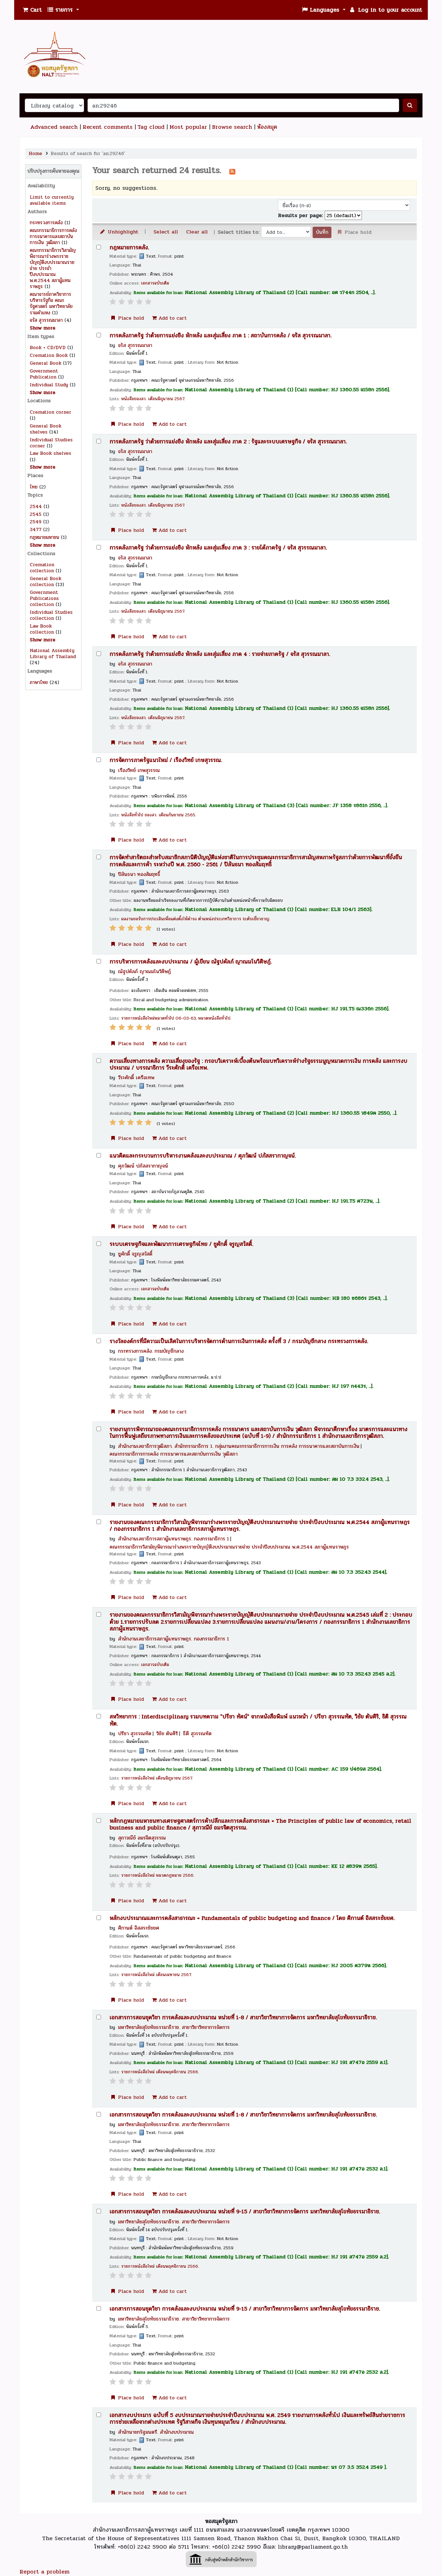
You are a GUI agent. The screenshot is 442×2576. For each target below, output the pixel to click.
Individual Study (49, 384)
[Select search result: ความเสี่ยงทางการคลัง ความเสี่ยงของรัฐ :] (98, 1060)
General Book (45, 363)
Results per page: (301, 215)
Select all (165, 232)
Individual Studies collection (51, 615)
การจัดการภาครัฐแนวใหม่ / (166, 760)
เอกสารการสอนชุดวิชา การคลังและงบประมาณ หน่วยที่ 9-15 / (245, 2211)
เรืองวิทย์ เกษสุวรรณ (139, 770)
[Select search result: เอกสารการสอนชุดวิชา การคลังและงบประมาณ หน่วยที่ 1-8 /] (98, 2017)
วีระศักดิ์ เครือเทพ (136, 1077)
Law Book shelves (50, 453)
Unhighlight (119, 232)
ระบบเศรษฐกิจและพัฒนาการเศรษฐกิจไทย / (181, 1244)
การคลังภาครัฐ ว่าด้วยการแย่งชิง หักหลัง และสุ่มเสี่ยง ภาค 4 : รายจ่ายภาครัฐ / (220, 654)
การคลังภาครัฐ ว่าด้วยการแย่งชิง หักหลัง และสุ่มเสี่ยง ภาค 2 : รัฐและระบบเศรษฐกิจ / (228, 441)
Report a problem (44, 2571)
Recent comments (108, 126)
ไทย (34, 487)
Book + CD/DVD (48, 347)
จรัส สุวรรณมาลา (46, 320)
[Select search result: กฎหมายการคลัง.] (98, 247)
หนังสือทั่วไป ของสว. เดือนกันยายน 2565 (158, 815)
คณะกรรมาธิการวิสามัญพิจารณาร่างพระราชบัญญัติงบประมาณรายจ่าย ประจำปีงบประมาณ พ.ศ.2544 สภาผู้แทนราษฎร (229, 1547)
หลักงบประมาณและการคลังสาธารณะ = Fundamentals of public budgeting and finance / (252, 1918)
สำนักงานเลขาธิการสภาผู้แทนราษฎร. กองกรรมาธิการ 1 (173, 1539)
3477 (35, 529)
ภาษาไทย (39, 682)
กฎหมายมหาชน (44, 537)
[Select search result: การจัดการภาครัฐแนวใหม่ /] (98, 759)
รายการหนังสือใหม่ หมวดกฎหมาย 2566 (157, 1875)
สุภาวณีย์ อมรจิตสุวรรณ (142, 1838)
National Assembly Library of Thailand (53, 653)
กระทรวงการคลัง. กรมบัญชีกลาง (151, 1351)
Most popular (188, 126)
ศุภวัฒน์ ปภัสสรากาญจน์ (143, 1166)
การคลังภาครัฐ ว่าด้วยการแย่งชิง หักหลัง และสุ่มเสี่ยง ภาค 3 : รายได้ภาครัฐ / (218, 548)
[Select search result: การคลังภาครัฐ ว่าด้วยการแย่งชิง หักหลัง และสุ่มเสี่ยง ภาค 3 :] (98, 547)
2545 (35, 514)
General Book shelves (45, 429)
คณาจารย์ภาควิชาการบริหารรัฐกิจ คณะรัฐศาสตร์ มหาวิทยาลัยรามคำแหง (51, 303)
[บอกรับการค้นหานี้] (232, 171)
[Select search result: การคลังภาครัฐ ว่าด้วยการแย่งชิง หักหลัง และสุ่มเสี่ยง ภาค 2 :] (98, 441)
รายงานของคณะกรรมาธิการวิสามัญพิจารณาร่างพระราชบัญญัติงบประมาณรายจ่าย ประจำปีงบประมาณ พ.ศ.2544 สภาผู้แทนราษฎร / (260, 1526)
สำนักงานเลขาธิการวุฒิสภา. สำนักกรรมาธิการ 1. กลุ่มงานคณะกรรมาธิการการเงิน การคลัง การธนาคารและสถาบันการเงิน (238, 1446)
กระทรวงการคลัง (46, 222)
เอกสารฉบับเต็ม (155, 283)
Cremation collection (42, 567)
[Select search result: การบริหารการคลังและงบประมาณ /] (98, 961)
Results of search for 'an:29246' (88, 153)
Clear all (197, 232)
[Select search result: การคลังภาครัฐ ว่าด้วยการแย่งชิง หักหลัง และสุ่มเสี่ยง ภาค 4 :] (98, 653)
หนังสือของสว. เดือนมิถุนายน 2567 (152, 399)
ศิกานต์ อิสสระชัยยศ (138, 1928)
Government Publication (44, 374)
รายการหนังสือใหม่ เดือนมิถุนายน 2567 (156, 1778)
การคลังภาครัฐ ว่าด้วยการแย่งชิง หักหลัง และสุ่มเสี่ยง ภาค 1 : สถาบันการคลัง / (220, 335)
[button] (32, 10)
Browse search (232, 126)
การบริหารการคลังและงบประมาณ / (191, 962)
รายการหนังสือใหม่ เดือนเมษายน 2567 (156, 1974)
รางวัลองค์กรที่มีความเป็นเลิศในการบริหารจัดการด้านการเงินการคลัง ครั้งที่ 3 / (239, 1341)
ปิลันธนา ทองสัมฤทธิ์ (139, 874)
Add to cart (169, 318)
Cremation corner (50, 412)
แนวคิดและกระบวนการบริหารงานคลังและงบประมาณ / (203, 1156)
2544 (36, 506)
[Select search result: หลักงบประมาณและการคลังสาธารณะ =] (98, 1917)
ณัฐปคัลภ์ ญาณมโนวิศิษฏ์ (144, 971)
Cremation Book (49, 355)
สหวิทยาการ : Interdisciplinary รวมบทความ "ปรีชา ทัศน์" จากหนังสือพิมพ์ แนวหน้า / (258, 1720)
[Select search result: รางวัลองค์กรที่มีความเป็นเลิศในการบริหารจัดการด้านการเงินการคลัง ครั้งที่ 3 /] (98, 1341)
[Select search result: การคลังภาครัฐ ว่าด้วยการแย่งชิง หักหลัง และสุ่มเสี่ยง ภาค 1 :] (98, 335)
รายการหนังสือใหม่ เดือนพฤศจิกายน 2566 (159, 2072)
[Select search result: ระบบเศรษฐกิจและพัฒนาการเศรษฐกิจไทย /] (98, 1243)
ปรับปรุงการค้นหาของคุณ (53, 171)
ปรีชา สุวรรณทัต (134, 1733)
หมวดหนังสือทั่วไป (214, 1018)
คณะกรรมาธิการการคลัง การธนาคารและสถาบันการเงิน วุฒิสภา (53, 236)
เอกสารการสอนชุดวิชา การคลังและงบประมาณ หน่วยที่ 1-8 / (243, 2017)
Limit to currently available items (52, 200)
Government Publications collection (44, 598)
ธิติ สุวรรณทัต (197, 1733)
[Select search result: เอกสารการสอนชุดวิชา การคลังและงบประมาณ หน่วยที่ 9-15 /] (98, 2211)
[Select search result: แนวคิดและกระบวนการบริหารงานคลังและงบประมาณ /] (98, 1155)
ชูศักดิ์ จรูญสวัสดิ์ (135, 1254)
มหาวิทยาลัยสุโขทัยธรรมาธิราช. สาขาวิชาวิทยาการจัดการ (174, 2027)
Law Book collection (42, 629)
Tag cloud (151, 126)
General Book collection (45, 581)
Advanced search (54, 126)
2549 (35, 521)
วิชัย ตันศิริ (167, 1733)
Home (35, 153)
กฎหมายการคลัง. (129, 247)
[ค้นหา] (410, 105)
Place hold (127, 318)
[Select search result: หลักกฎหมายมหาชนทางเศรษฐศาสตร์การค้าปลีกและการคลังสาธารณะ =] (98, 1820)
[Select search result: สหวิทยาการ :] (98, 1716)
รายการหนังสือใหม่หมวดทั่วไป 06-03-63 (158, 1018)
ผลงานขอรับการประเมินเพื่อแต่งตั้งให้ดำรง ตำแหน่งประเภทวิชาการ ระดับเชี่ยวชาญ (195, 919)
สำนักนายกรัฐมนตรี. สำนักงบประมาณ (156, 2432)
